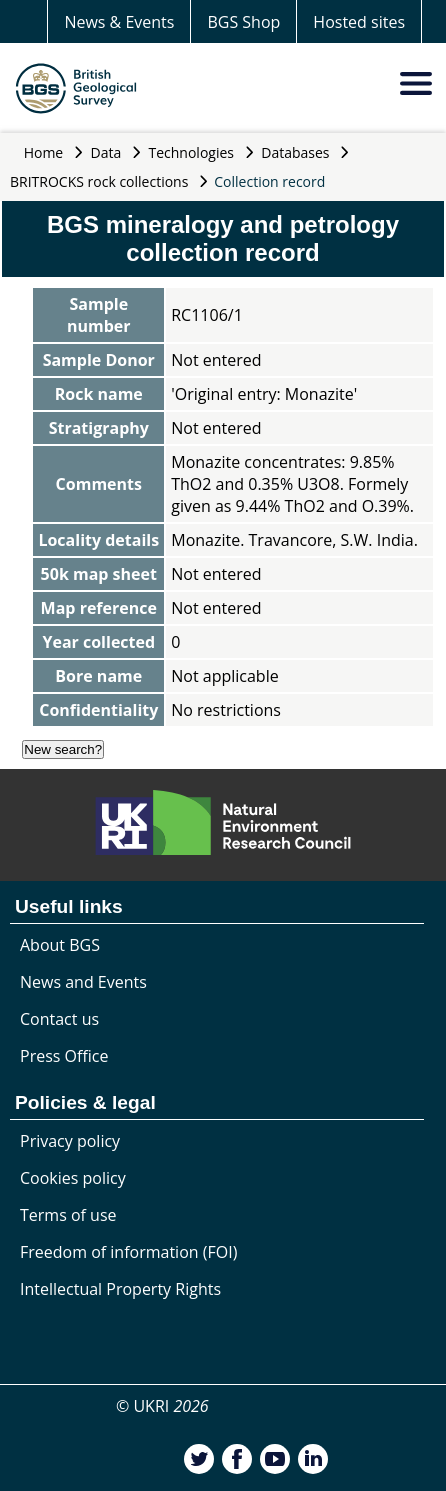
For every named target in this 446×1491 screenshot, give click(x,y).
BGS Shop (243, 22)
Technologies (192, 152)
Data (106, 152)
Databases (295, 152)
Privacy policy (70, 1141)
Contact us (59, 1019)
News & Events (119, 22)
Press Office (64, 1056)
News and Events (83, 982)
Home (44, 152)
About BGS (60, 945)
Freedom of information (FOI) (128, 1252)
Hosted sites (359, 22)
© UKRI (162, 1406)
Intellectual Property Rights (120, 1289)
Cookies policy (73, 1178)
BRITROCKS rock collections (99, 181)
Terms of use (68, 1215)
